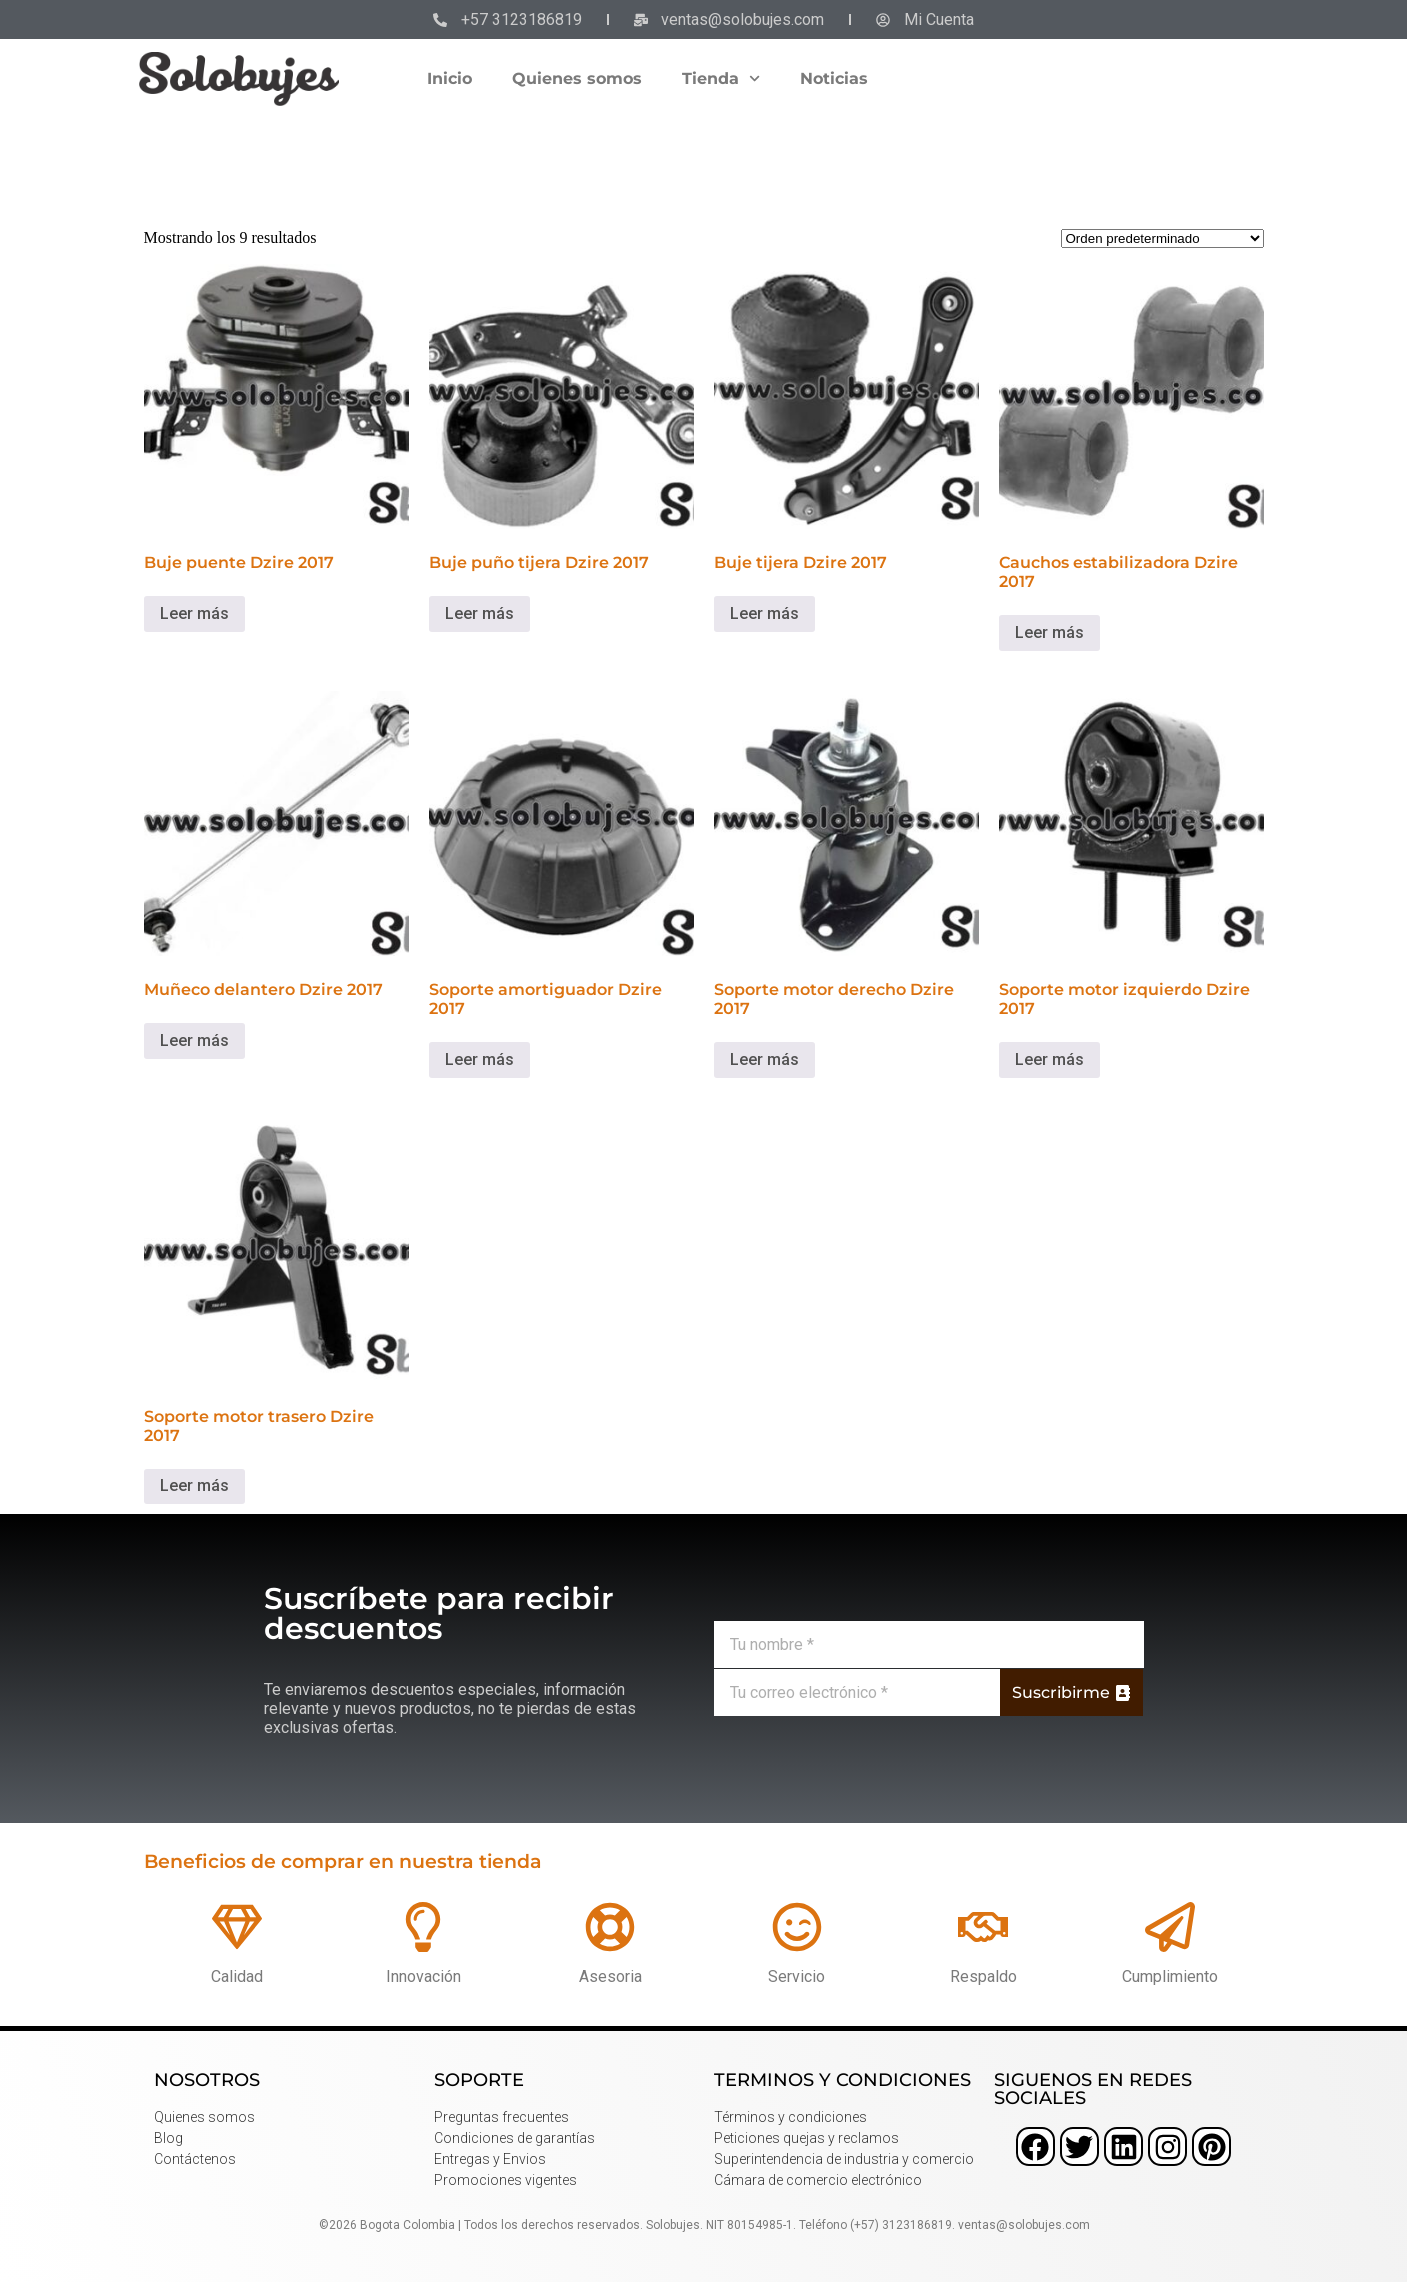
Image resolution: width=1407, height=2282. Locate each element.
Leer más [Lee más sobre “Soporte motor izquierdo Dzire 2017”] (1049, 1059)
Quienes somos (577, 78)
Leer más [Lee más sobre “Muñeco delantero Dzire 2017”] (194, 1040)
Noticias (834, 78)
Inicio (449, 78)
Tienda (721, 78)
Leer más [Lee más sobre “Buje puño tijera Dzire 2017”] (479, 613)
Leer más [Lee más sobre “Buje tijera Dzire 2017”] (764, 613)
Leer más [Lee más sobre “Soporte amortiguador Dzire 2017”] (479, 1059)
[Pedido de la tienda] (1162, 238)
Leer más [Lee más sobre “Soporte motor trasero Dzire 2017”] (194, 1485)
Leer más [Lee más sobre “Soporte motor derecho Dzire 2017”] (764, 1059)
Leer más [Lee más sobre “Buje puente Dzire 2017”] (194, 613)
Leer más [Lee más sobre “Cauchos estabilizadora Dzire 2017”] (1049, 632)
